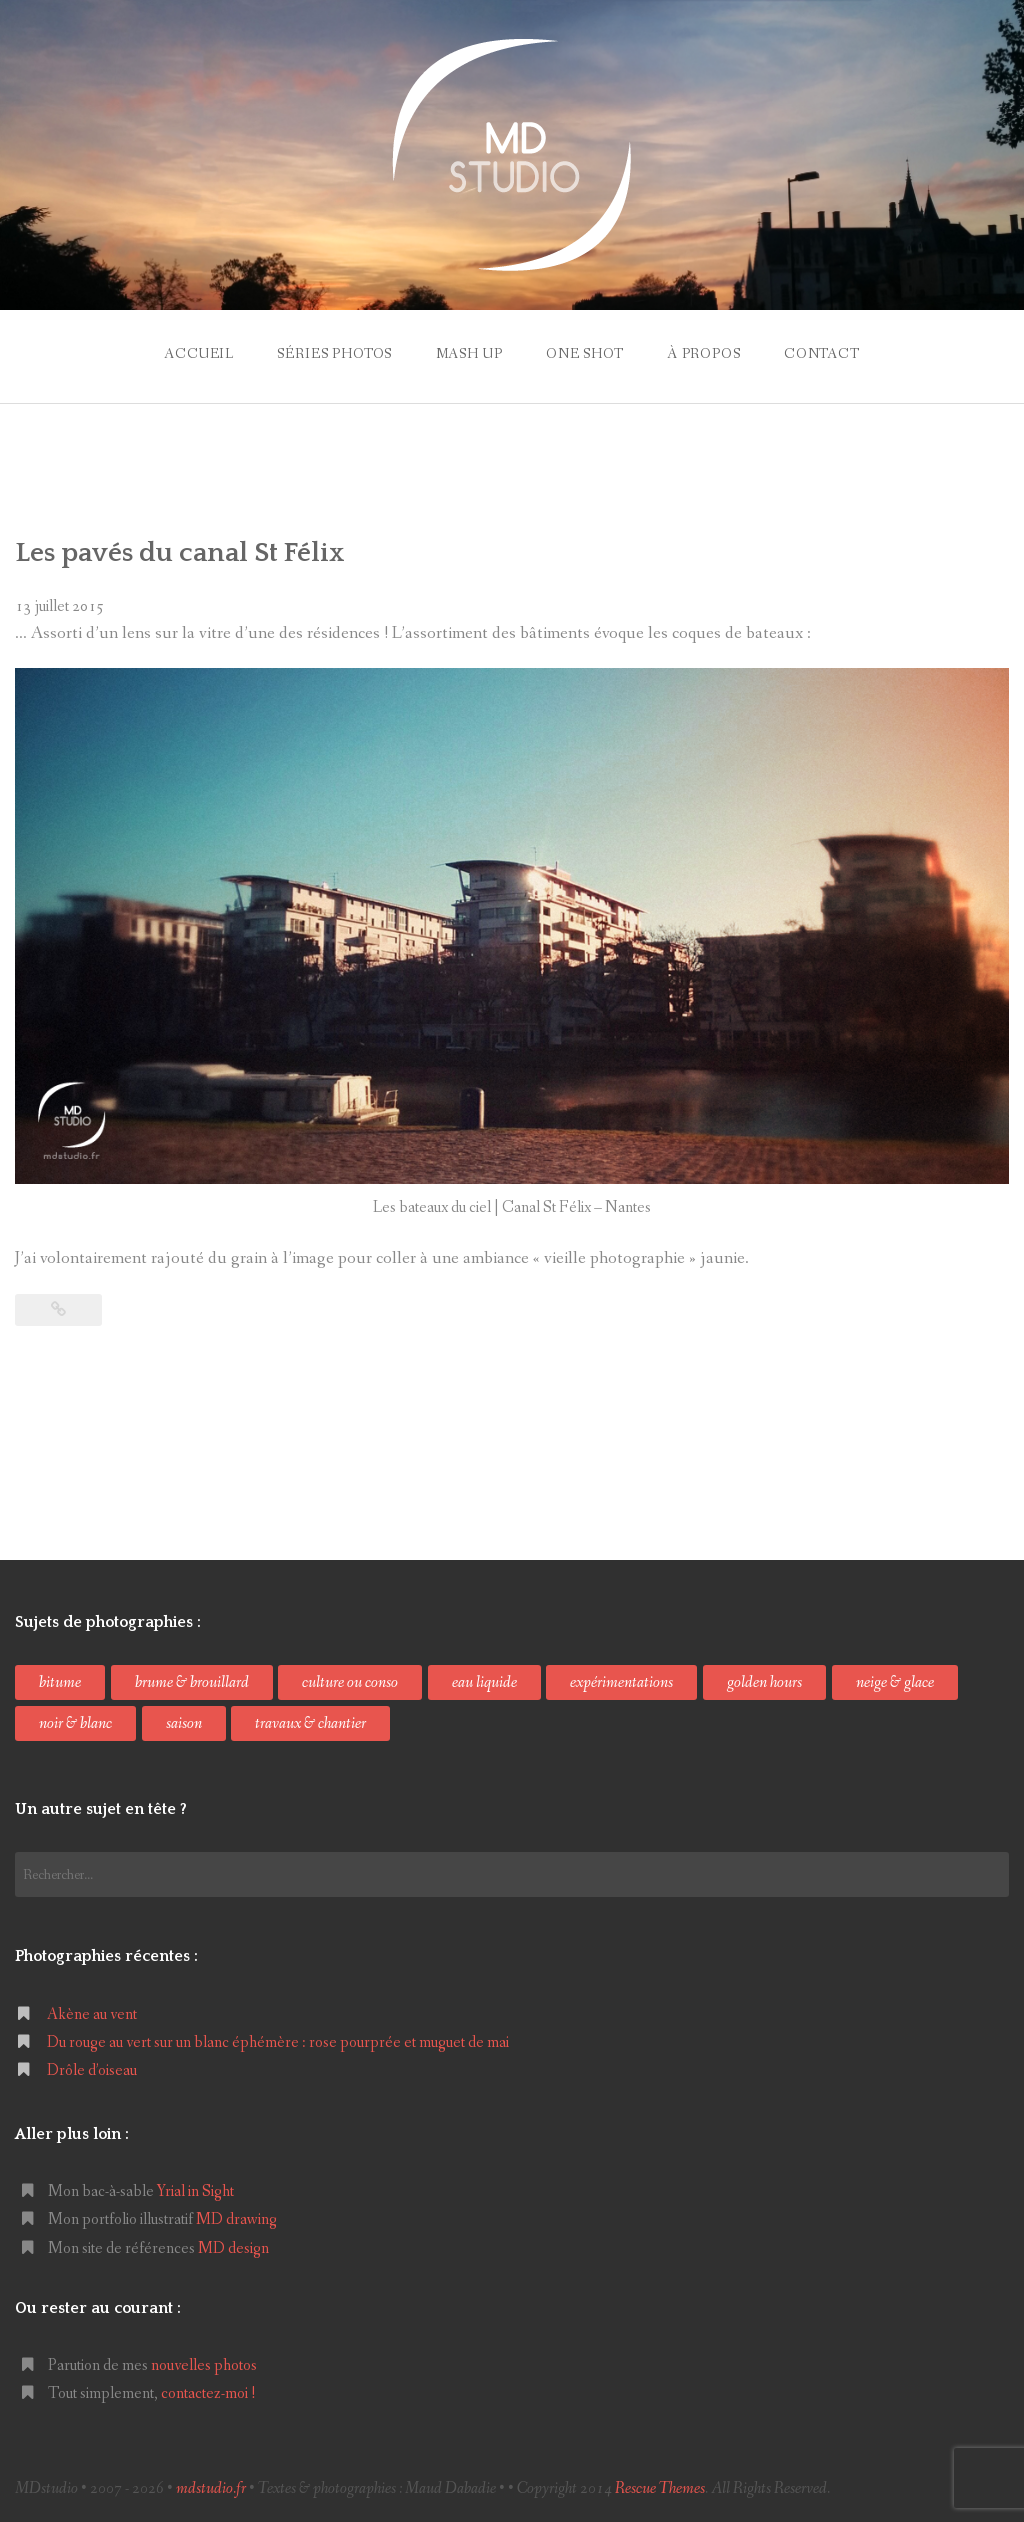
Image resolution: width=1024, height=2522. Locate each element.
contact (822, 354)
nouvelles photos (204, 2365)
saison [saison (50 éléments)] (184, 1723)
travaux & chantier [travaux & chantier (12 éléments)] (310, 1723)
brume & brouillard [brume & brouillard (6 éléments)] (192, 1682)
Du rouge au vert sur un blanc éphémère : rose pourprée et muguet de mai (278, 2042)
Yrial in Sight (195, 2191)
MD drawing (236, 2219)
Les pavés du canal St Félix (180, 553)
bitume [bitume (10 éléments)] (60, 1682)
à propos (704, 354)
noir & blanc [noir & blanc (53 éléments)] (75, 1723)
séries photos (334, 354)
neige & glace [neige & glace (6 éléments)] (895, 1682)
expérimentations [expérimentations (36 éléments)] (621, 1682)
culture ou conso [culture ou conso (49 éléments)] (350, 1682)
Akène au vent (92, 2014)
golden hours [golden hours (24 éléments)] (764, 1682)
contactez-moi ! (208, 2393)
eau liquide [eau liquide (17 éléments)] (484, 1682)
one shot (585, 354)
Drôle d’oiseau (92, 2070)
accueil (199, 354)
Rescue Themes (660, 2488)
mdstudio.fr (211, 2488)
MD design (233, 2248)
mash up (469, 354)
